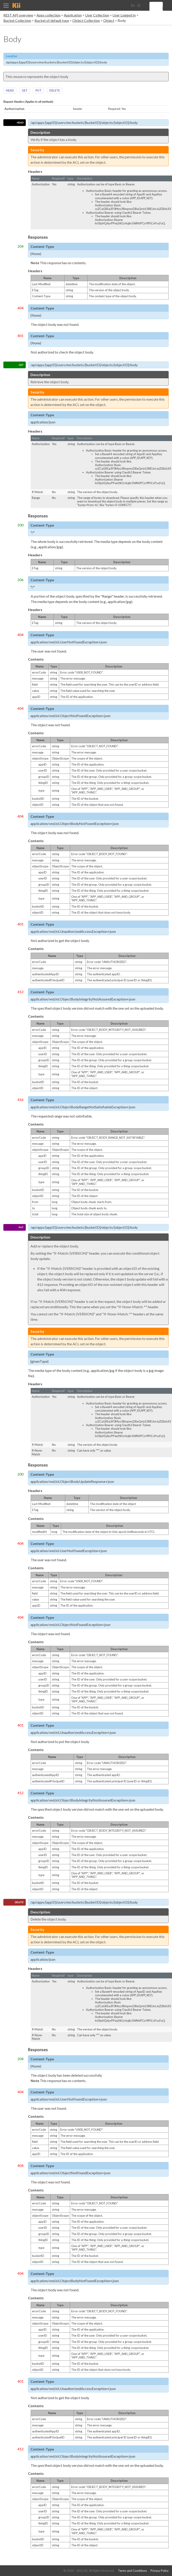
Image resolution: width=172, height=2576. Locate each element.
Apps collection (48, 15)
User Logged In (124, 15)
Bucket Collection (17, 20)
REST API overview (18, 15)
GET (25, 90)
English (133, 7)
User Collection (97, 15)
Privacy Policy (159, 2570)
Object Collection (86, 20)
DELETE (54, 90)
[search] (162, 8)
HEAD (10, 90)
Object (108, 20)
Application (73, 15)
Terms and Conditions (132, 2570)
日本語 (138, 7)
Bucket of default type (51, 20)
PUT (38, 90)
